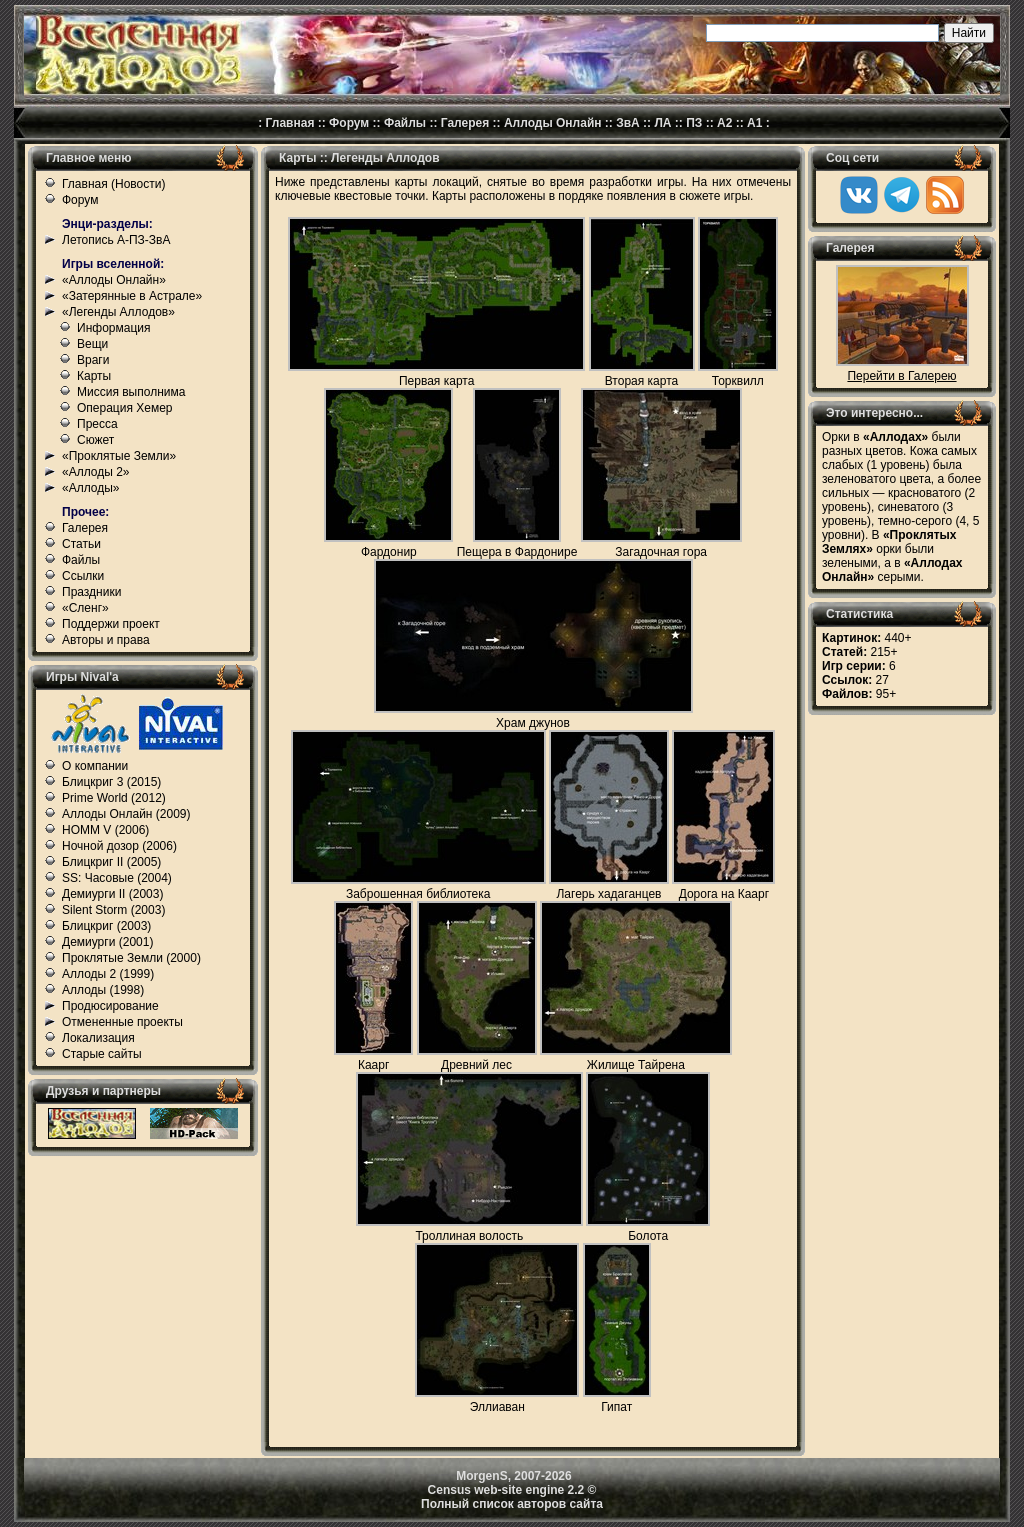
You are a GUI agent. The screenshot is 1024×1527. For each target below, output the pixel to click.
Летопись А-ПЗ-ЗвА (116, 240)
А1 (754, 123)
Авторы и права (106, 640)
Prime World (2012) (114, 798)
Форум (349, 123)
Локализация (98, 1038)
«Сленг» (85, 608)
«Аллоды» (91, 488)
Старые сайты (102, 1054)
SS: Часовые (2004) (117, 878)
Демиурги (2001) (107, 942)
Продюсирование (110, 1006)
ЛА (662, 123)
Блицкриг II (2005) (111, 862)
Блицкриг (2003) (106, 926)
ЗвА (628, 123)
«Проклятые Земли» (119, 456)
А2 (724, 123)
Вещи (92, 344)
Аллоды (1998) (103, 990)
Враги (93, 360)
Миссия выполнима (131, 392)
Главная (290, 123)
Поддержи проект (111, 624)
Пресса (97, 424)
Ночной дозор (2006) (119, 846)
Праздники (91, 592)
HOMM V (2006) (105, 830)
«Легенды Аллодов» (118, 312)
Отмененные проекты (122, 1022)
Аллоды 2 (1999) (108, 974)
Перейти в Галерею (901, 376)
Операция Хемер (125, 408)
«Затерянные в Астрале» (132, 296)
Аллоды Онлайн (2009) (126, 814)
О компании (95, 766)
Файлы (405, 123)
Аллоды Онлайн (553, 123)
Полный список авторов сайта (512, 1504)
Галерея (465, 123)
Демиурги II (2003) (112, 894)
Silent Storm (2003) (113, 910)
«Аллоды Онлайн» (114, 280)
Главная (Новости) (113, 184)
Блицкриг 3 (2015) (111, 782)
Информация (113, 328)
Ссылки (83, 576)
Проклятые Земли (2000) (131, 958)
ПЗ (694, 123)
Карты (94, 376)
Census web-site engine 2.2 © (512, 1490)
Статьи (81, 544)
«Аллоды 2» (96, 472)
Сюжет (95, 440)
